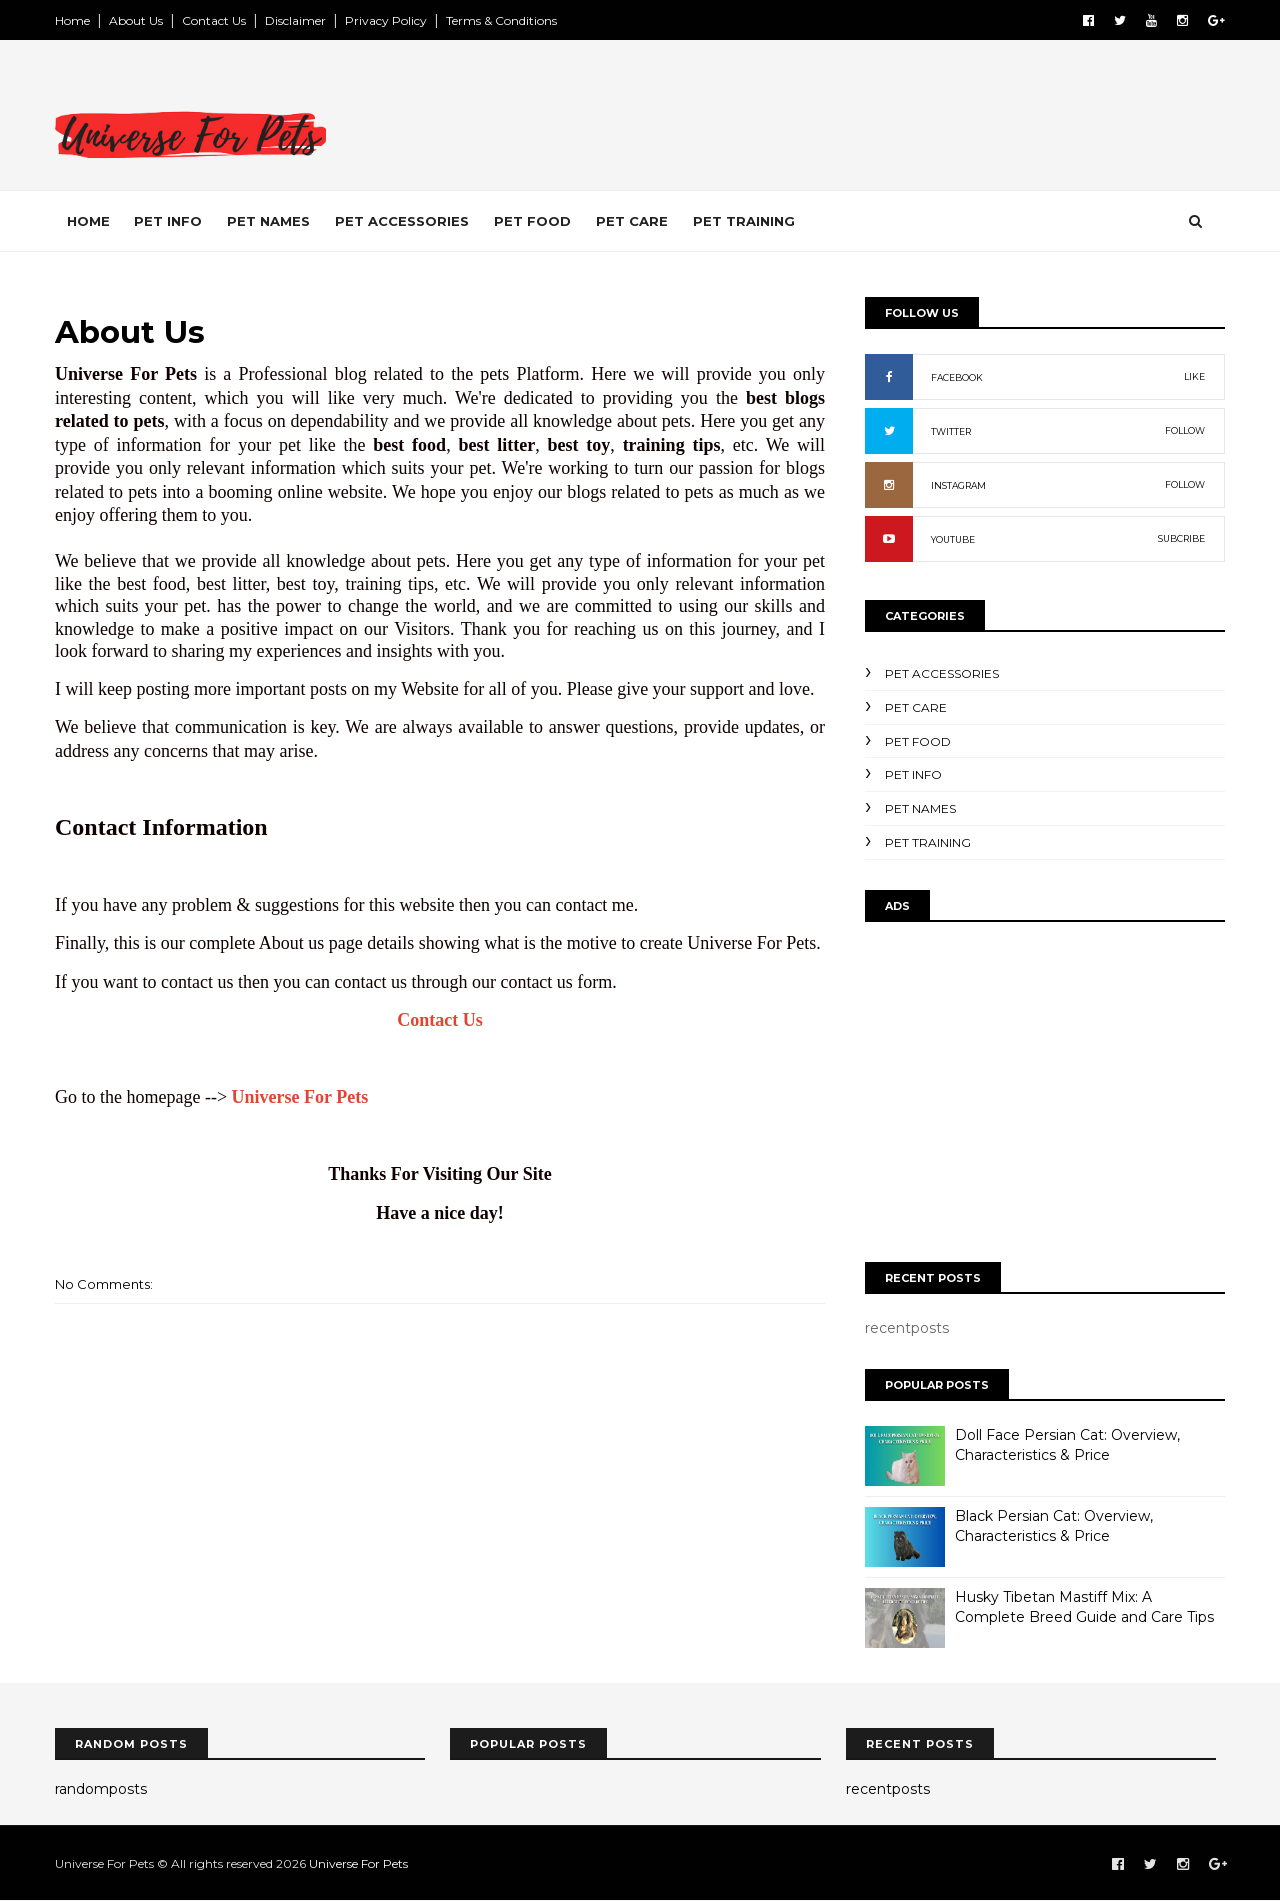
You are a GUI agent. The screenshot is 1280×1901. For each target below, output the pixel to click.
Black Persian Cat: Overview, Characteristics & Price (1054, 1526)
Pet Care (632, 221)
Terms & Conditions (501, 20)
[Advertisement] (860, 119)
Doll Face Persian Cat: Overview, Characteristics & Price (1067, 1445)
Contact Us (214, 20)
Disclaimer (295, 20)
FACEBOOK (957, 377)
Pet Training (744, 221)
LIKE (1194, 376)
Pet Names (268, 221)
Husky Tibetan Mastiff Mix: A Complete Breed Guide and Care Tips (1084, 1607)
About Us (136, 20)
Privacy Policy (386, 20)
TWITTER (951, 431)
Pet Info (168, 221)
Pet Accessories (402, 221)
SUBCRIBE (1181, 538)
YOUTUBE (953, 539)
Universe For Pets (300, 1097)
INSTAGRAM (958, 485)
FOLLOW (1185, 430)
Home (72, 20)
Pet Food (532, 221)
